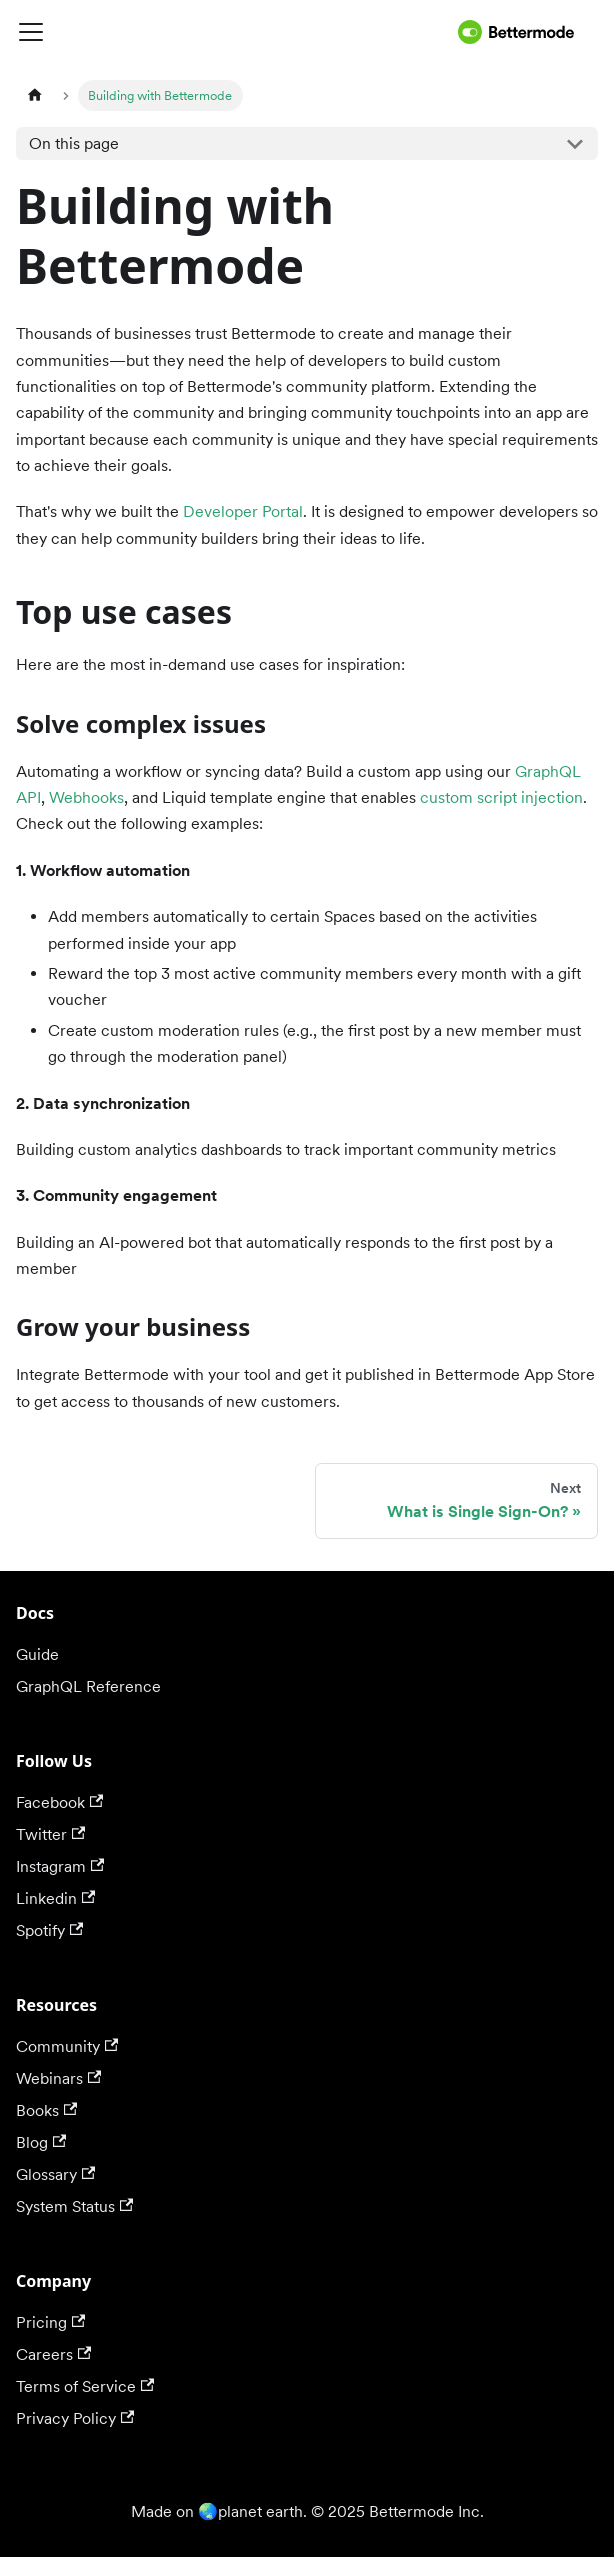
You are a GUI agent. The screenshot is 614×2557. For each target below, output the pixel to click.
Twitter (50, 1834)
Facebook (59, 1802)
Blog (41, 2142)
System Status (74, 2206)
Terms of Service (85, 2386)
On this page (74, 143)
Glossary (55, 2174)
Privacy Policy (75, 2418)
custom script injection (501, 797)
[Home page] (35, 95)
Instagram (60, 1866)
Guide (37, 1654)
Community (67, 2046)
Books (46, 2110)
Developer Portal (243, 511)
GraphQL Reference (88, 1686)
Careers (53, 2354)
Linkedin (55, 1898)
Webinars (58, 2078)
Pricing (50, 2322)
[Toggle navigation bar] (233, 32)
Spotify (49, 1930)
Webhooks (86, 797)
